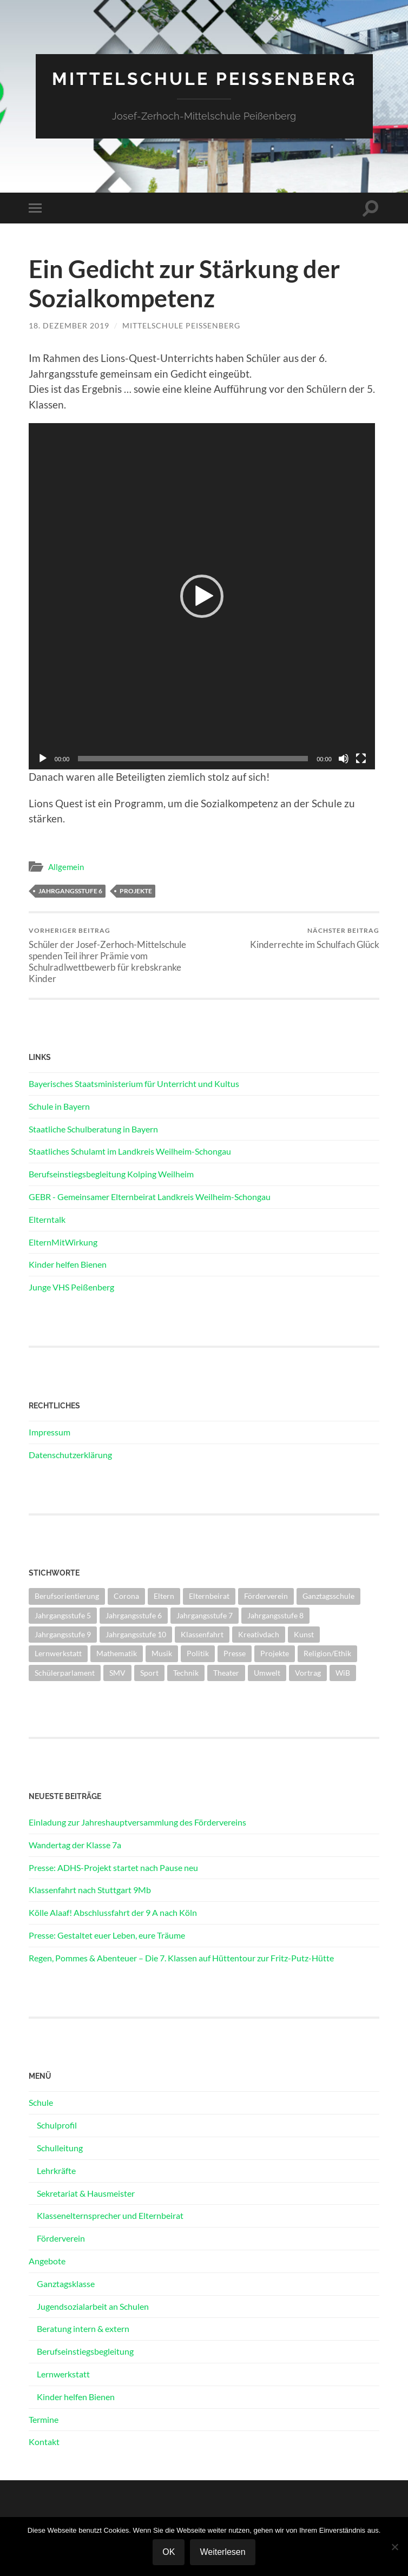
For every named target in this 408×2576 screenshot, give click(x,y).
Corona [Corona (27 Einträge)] (126, 1595)
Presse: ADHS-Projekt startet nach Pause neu (113, 1867)
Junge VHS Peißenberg (71, 1287)
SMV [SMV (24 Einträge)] (117, 1672)
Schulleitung (60, 2148)
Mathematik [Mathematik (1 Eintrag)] (116, 1653)
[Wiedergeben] (42, 758)
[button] (201, 596)
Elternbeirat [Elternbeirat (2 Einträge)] (209, 1595)
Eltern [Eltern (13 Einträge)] (164, 1595)
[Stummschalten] (343, 758)
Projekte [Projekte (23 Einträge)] (274, 1653)
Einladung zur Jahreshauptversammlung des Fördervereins (137, 1822)
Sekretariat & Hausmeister (86, 2193)
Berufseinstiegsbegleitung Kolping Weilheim (111, 1174)
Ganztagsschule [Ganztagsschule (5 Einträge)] (328, 1595)
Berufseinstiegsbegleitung (85, 2351)
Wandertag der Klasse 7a (75, 1845)
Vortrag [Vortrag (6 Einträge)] (308, 1672)
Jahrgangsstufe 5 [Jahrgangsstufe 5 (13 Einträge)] (63, 1615)
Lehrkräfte (56, 2170)
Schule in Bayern (59, 1106)
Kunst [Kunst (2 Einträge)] (304, 1634)
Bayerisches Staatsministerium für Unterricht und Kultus (134, 1083)
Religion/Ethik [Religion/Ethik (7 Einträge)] (327, 1653)
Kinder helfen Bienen (68, 1264)
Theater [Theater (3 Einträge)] (226, 1672)
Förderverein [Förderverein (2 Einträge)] (266, 1595)
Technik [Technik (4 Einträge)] (186, 1672)
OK (168, 2552)
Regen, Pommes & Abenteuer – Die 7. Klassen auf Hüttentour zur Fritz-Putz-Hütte (181, 1958)
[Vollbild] (361, 758)
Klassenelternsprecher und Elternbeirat (110, 2215)
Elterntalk (47, 1219)
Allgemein (66, 867)
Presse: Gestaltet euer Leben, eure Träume (107, 1935)
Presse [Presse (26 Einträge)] (234, 1653)
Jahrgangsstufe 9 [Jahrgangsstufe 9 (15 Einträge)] (63, 1634)
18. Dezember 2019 (69, 325)
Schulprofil (57, 2125)
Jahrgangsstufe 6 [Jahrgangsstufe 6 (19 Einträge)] (134, 1615)
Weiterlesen (222, 2552)
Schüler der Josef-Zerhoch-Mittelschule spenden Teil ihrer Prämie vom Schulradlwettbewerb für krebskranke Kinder (115, 955)
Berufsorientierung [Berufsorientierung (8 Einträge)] (67, 1595)
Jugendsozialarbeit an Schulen (93, 2306)
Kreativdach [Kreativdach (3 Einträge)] (258, 1634)
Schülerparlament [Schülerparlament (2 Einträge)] (65, 1672)
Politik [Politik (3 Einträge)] (198, 1653)
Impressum (49, 1432)
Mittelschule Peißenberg (204, 79)
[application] (202, 596)
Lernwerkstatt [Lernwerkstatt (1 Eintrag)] (58, 1653)
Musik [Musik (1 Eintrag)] (162, 1653)
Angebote (47, 2261)
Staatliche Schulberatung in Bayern (93, 1129)
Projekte (136, 891)
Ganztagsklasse (66, 2283)
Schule (41, 2102)
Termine (43, 2419)
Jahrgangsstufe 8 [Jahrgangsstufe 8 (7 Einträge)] (275, 1615)
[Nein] (394, 2546)
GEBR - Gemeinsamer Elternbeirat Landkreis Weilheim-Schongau (150, 1196)
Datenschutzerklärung (70, 1455)
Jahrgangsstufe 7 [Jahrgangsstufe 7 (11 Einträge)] (204, 1615)
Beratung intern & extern (83, 2328)
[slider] (193, 758)
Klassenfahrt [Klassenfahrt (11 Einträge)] (202, 1634)
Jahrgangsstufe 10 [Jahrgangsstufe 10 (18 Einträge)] (136, 1634)
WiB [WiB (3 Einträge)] (342, 1672)
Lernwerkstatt (63, 2374)
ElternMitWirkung (63, 1242)
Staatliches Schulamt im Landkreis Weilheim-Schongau (130, 1151)
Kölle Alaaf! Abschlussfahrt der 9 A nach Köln (113, 1912)
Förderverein (61, 2238)
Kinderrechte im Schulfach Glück (314, 938)
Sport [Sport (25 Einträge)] (149, 1672)
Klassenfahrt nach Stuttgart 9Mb (90, 1890)
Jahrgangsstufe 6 (70, 891)
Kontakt (44, 2441)
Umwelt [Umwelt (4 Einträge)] (267, 1672)
